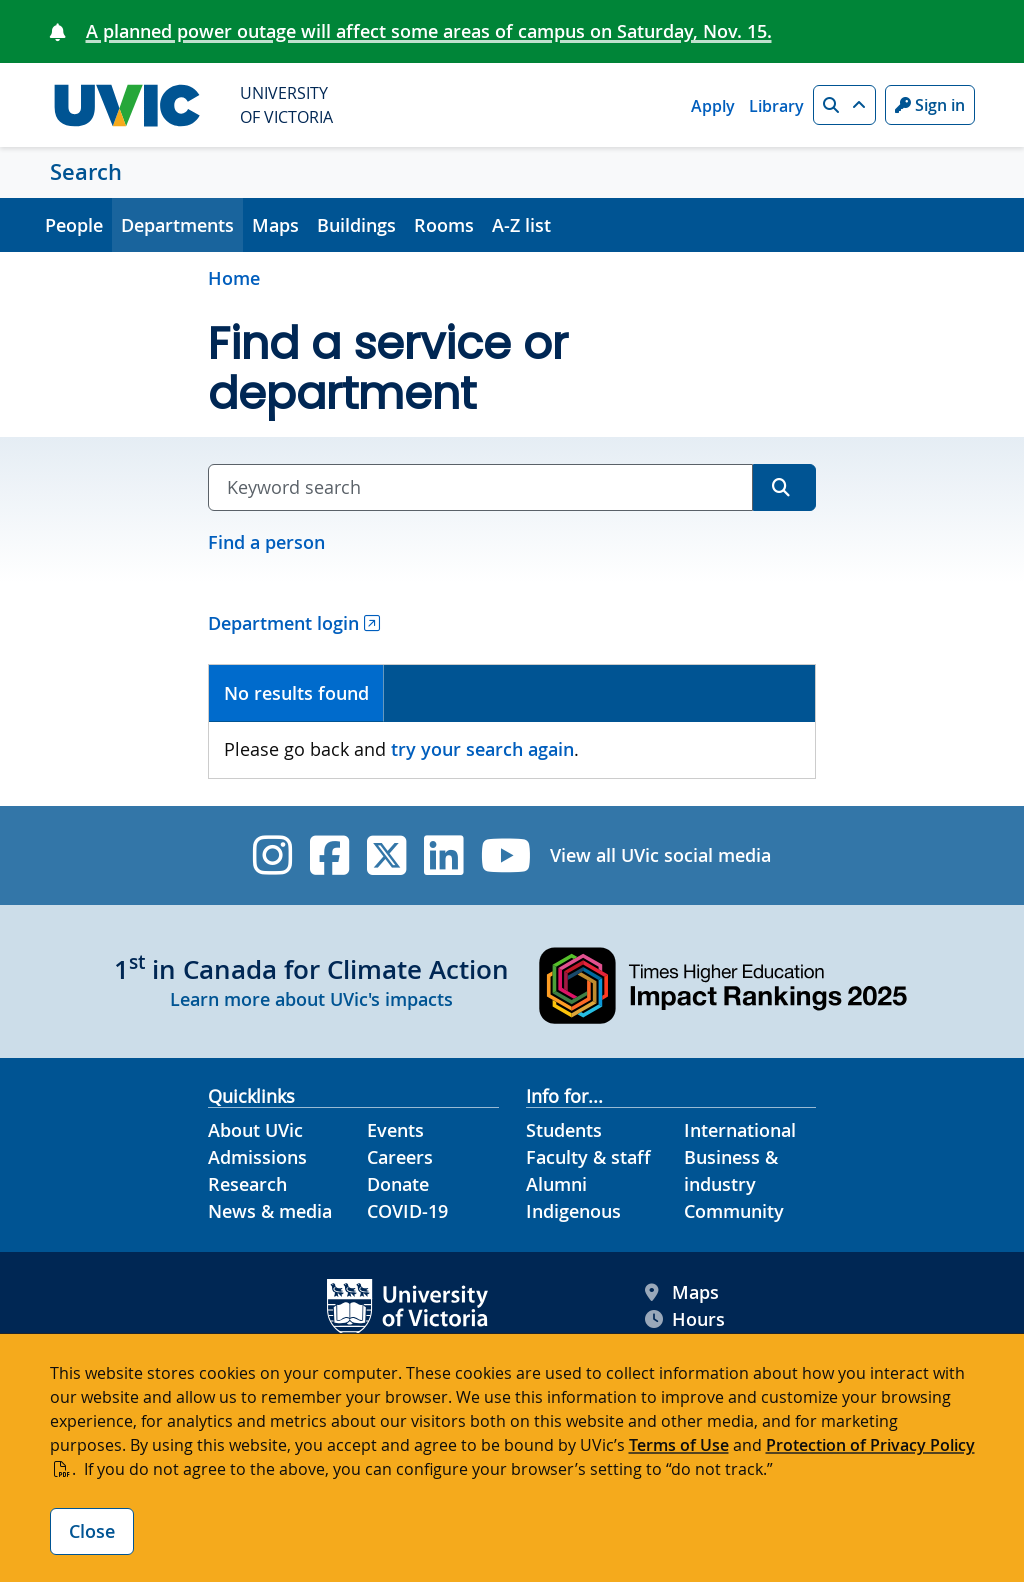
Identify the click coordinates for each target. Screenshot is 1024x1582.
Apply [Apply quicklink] (713, 106)
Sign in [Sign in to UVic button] (930, 105)
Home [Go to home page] (234, 278)
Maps (275, 225)
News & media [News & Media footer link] (270, 1211)
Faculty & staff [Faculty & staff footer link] (588, 1157)
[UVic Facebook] (329, 855)
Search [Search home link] (86, 172)
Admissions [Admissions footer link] (257, 1157)
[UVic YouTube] (506, 855)
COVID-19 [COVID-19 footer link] (407, 1211)
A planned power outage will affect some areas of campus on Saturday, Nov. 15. (429, 31)
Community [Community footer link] (734, 1211)
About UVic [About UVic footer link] (255, 1130)
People (74, 225)
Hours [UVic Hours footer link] (685, 1319)
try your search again (482, 749)
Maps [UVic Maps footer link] (682, 1292)
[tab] (296, 693)
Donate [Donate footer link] (398, 1184)
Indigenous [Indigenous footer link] (573, 1211)
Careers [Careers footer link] (400, 1157)
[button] (844, 105)
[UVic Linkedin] (443, 855)
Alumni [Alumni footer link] (556, 1184)
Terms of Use (679, 1445)
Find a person (266, 542)
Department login (283, 623)
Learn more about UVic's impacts (311, 999)
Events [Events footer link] (395, 1130)
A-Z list (521, 225)
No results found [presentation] (296, 693)
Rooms (444, 225)
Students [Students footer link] (564, 1130)
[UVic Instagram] (272, 855)
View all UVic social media (660, 855)
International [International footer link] (740, 1130)
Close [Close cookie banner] (92, 1531)
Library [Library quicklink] (776, 106)
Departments (177, 225)
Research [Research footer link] (247, 1184)
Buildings (356, 225)
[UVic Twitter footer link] (386, 855)
